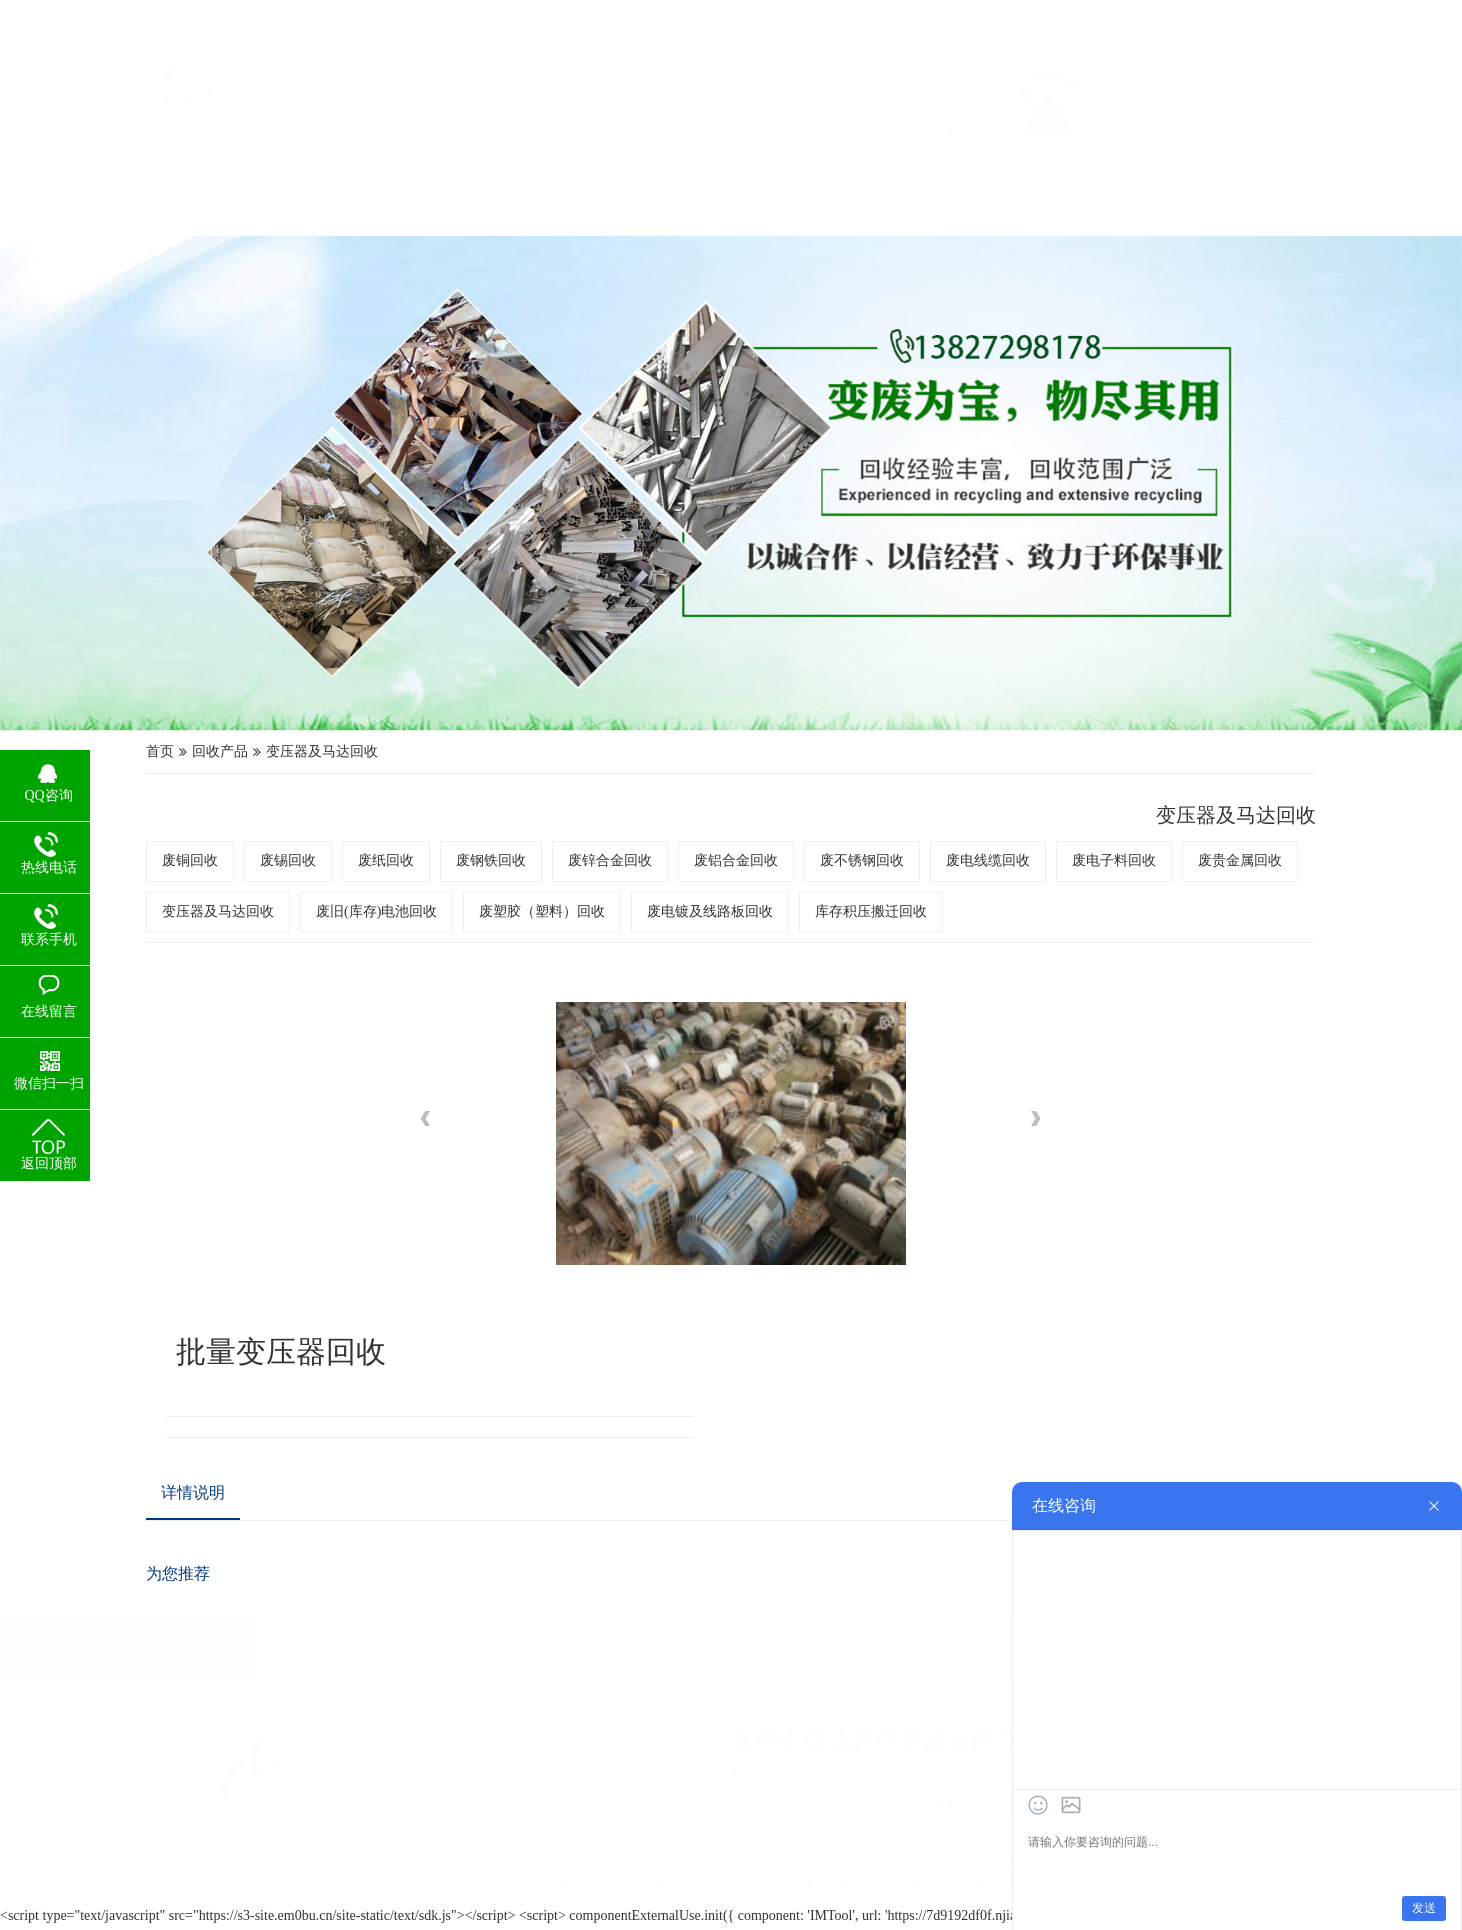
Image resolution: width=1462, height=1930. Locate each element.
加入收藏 (1086, 17)
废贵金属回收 (1053, 844)
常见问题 (854, 205)
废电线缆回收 (893, 844)
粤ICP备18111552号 (962, 1863)
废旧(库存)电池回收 (513, 870)
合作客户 (745, 205)
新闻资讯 (963, 205)
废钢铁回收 (579, 844)
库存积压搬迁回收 (826, 870)
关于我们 (309, 205)
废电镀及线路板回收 (724, 870)
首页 (370, 781)
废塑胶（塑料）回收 (618, 870)
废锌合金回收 (654, 844)
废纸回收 (512, 844)
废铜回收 (388, 844)
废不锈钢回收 (813, 844)
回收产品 (418, 205)
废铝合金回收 (734, 844)
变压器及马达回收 (472, 781)
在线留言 (1156, 17)
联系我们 (1227, 17)
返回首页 (1297, 17)
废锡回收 (450, 844)
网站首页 (200, 205)
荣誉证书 (636, 205)
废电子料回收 (973, 844)
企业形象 (527, 205)
